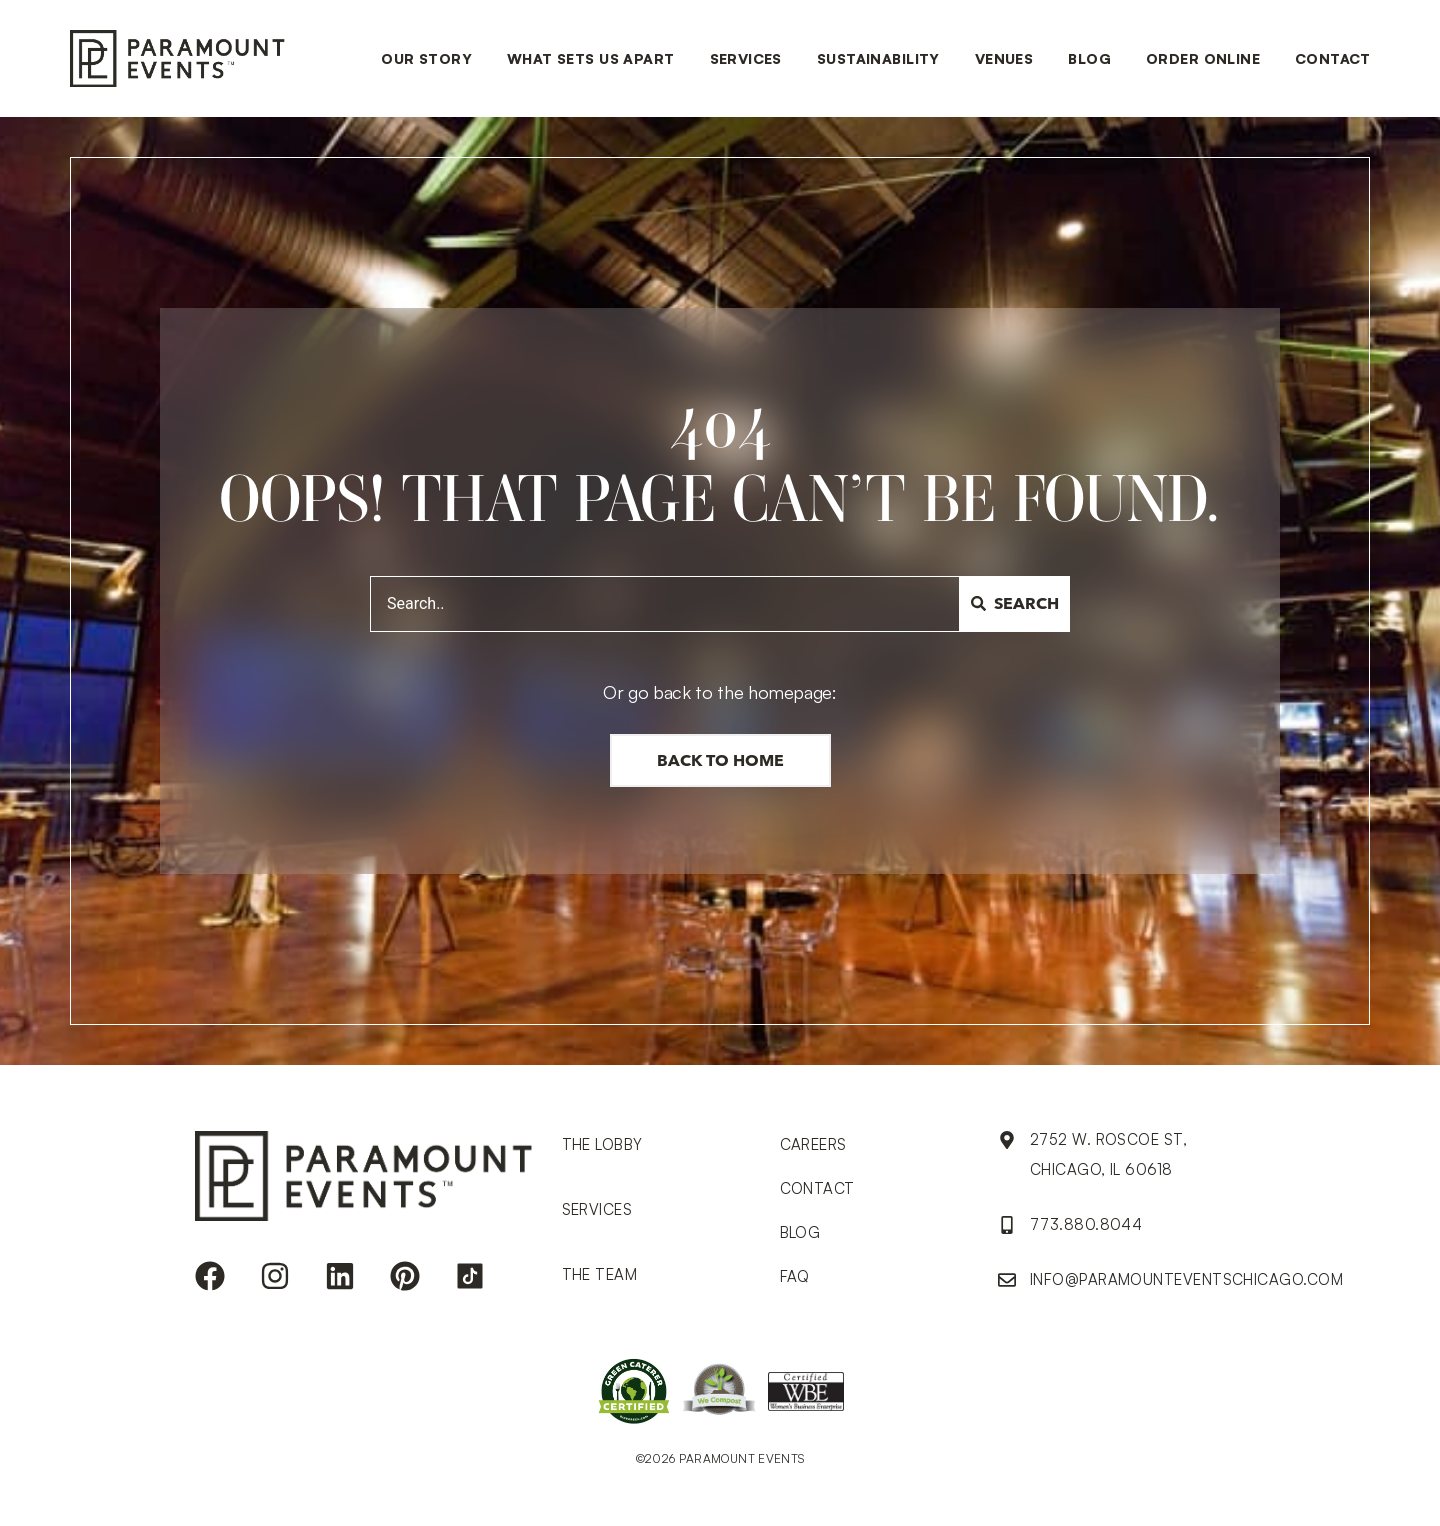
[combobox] (665, 604)
